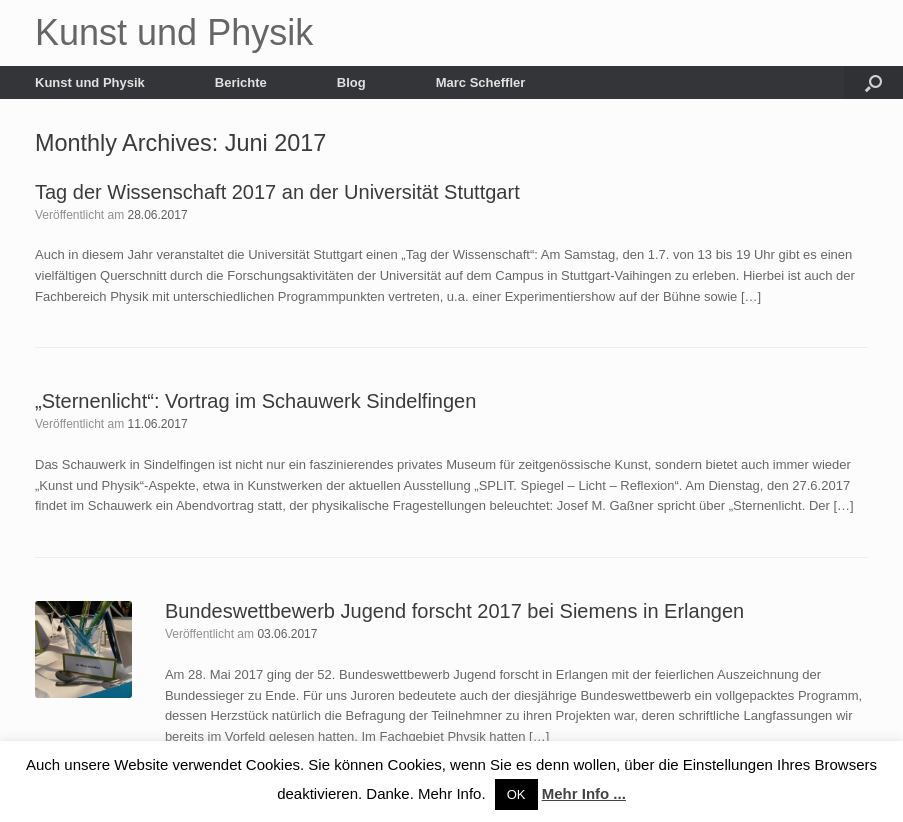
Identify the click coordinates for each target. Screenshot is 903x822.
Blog (351, 82)
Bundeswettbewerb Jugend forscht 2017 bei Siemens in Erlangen (454, 611)
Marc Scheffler (481, 82)
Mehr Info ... (584, 793)
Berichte (241, 82)
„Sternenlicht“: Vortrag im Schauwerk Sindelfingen (255, 401)
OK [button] (516, 794)
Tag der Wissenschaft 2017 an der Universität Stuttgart (277, 192)
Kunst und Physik (90, 82)
